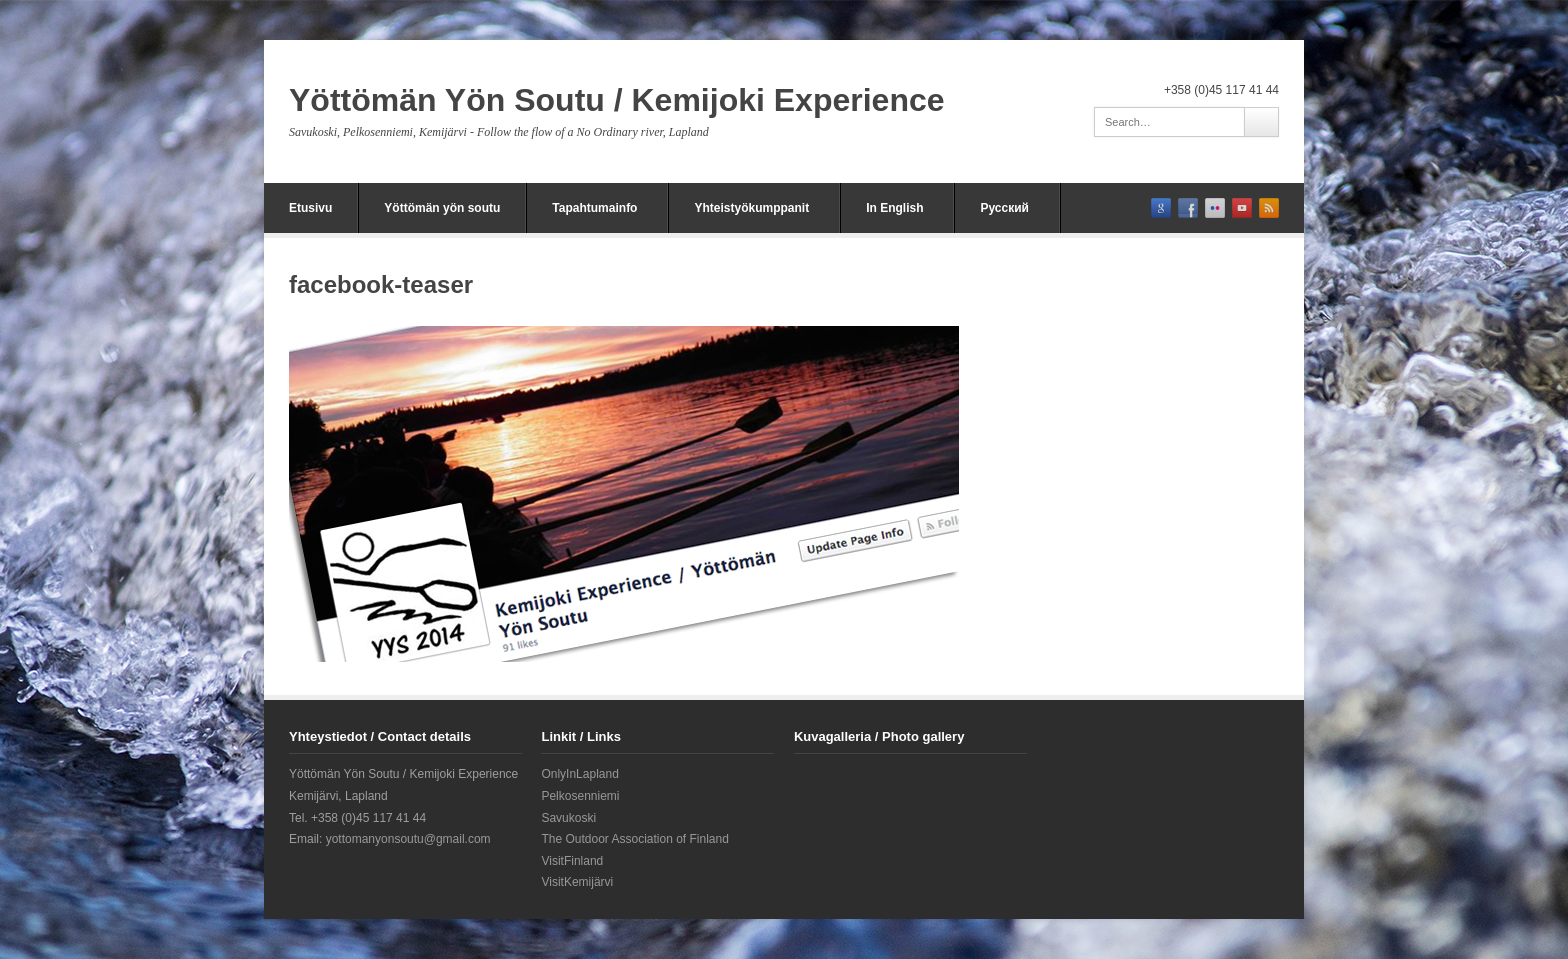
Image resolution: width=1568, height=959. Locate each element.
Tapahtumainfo (594, 208)
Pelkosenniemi (580, 796)
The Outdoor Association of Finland (634, 839)
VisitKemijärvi (577, 882)
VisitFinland (572, 861)
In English (894, 208)
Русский (1004, 208)
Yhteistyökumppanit (751, 208)
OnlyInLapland (579, 774)
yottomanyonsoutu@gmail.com (408, 839)
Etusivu (310, 208)
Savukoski (568, 818)
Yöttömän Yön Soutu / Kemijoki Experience (617, 100)
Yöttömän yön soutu (442, 208)
